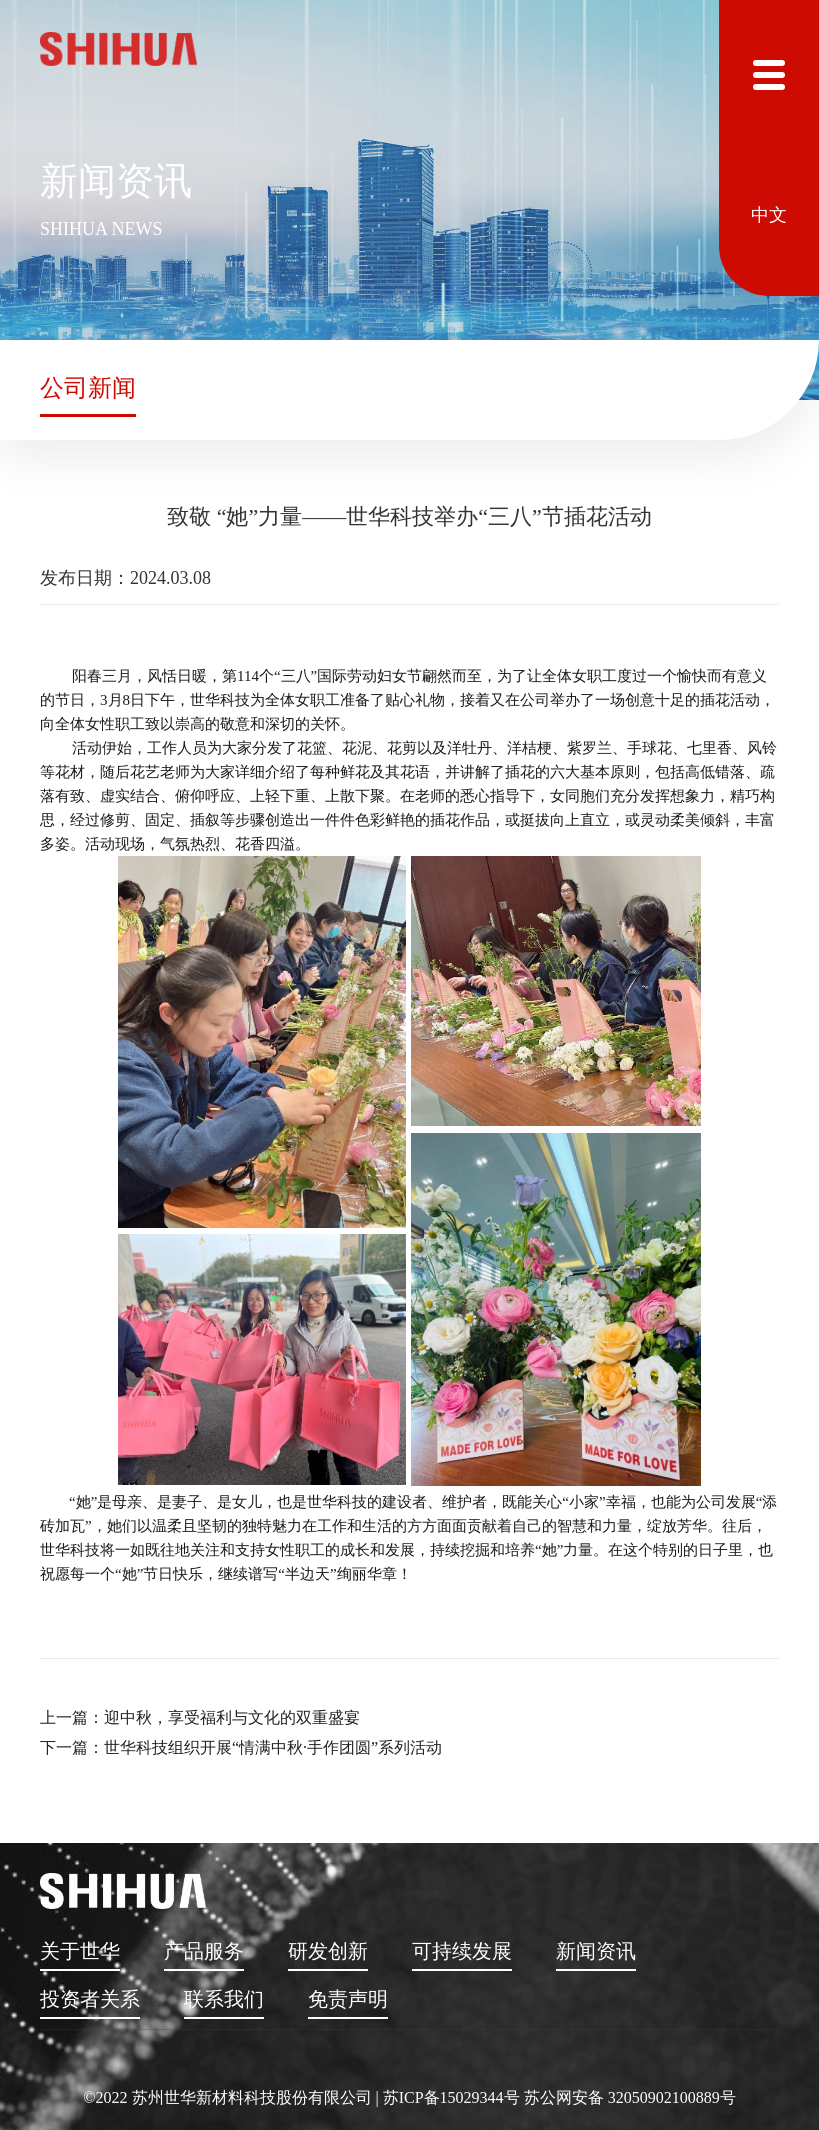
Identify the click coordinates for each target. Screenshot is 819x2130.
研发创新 (328, 1951)
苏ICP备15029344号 (451, 2097)
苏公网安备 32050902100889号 (630, 2097)
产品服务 (204, 1951)
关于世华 (80, 1951)
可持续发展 (462, 1951)
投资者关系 (90, 1999)
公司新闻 (88, 388)
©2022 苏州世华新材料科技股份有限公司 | (232, 2097)
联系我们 (224, 1999)
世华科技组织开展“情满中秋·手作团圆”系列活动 (273, 1747)
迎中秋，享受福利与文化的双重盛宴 (232, 1717)
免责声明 (348, 1999)
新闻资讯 (596, 1951)
